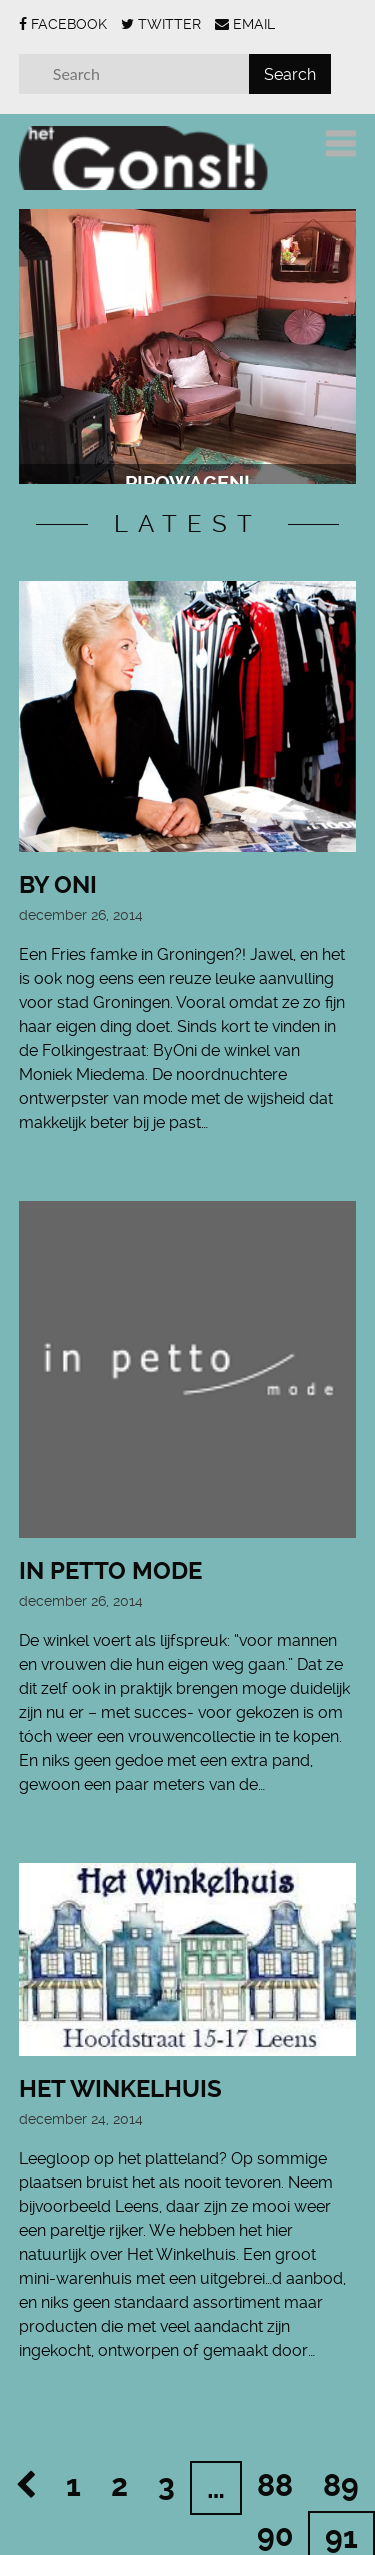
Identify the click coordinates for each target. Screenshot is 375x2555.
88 (275, 2452)
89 (341, 2452)
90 (275, 2502)
